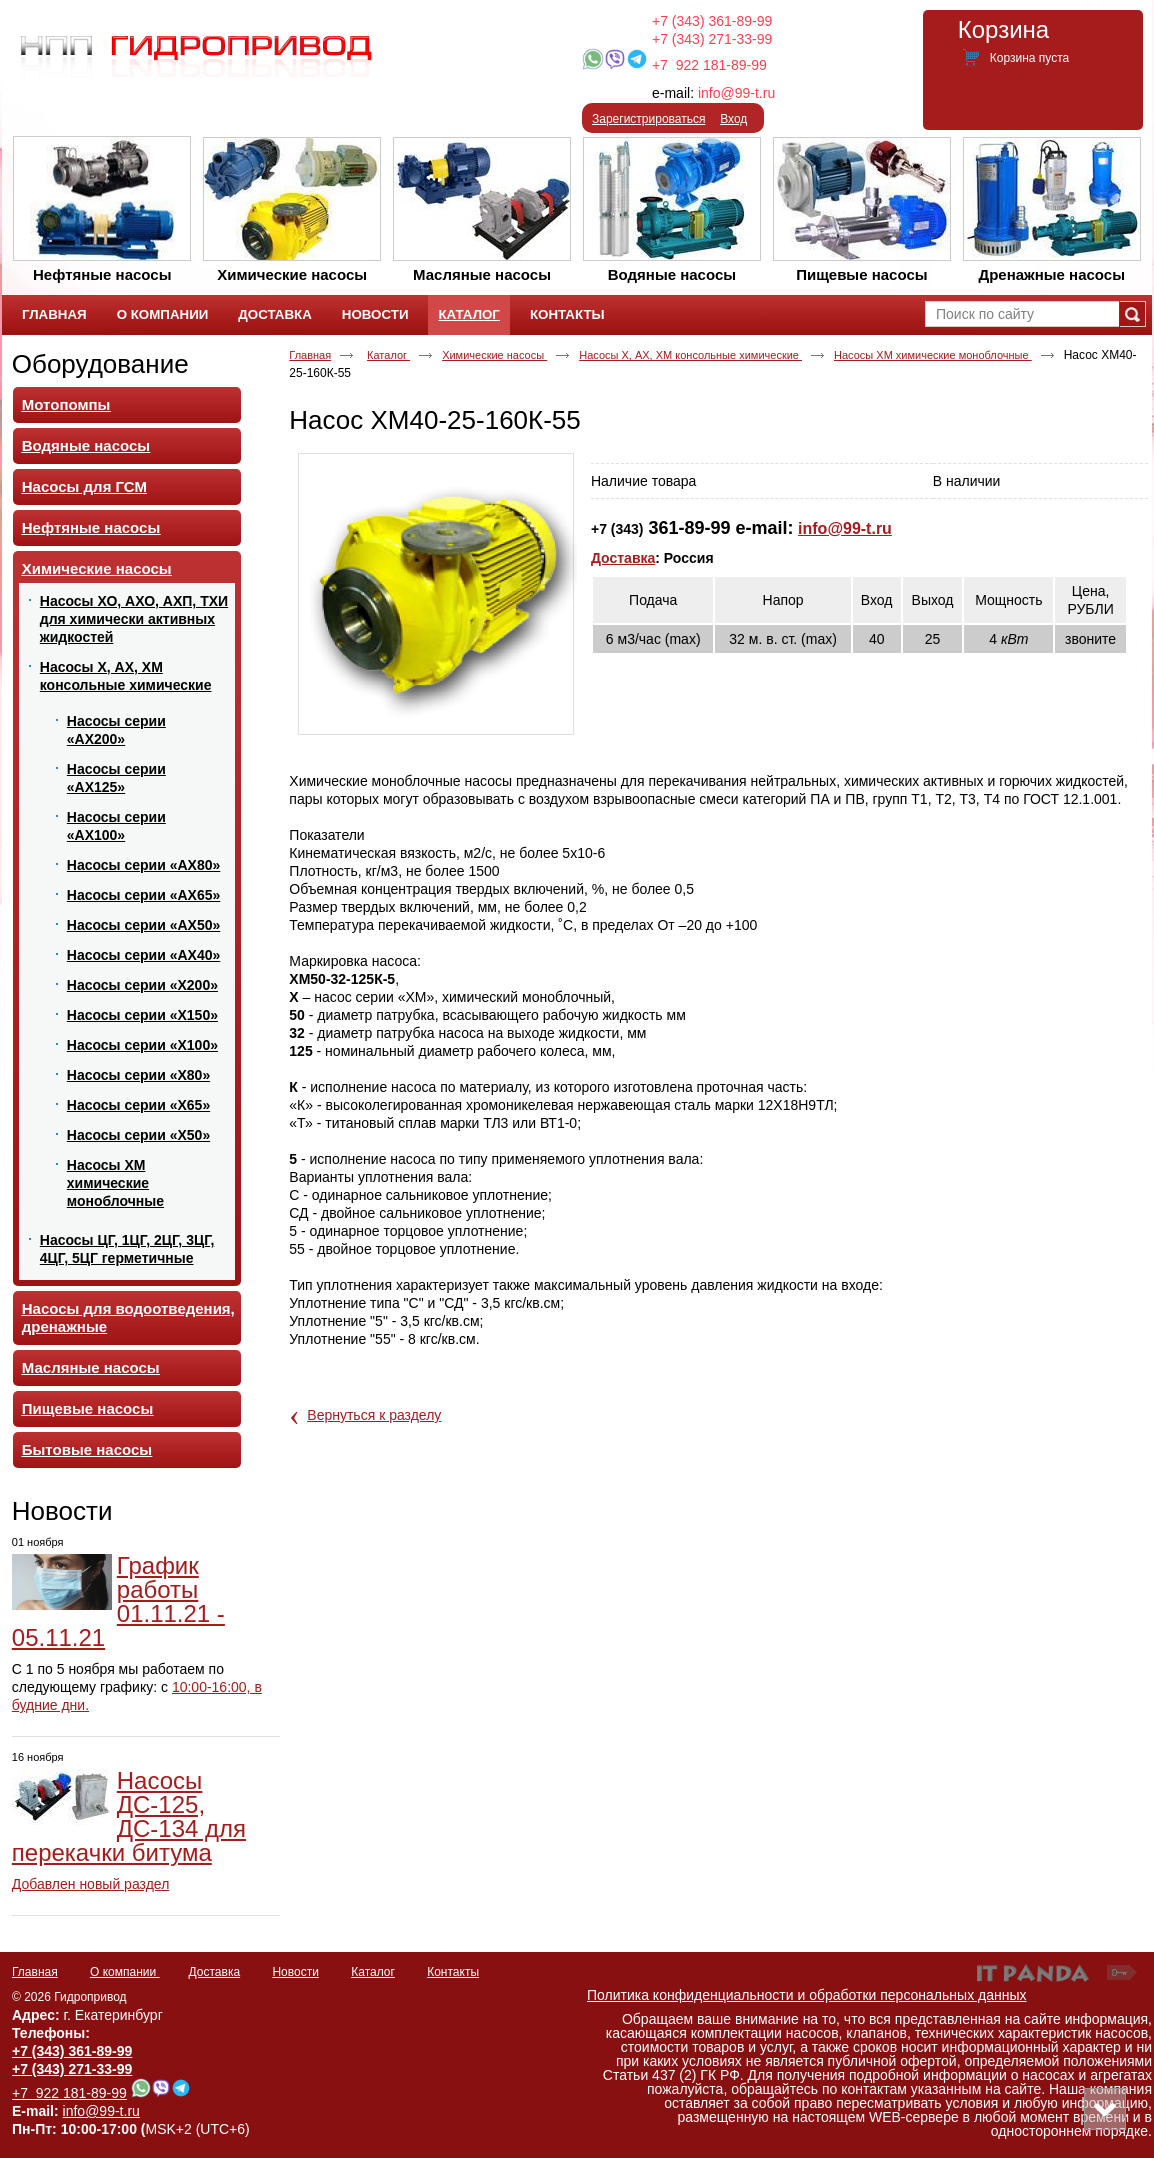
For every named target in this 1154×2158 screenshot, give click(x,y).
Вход (733, 119)
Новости (62, 1511)
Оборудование (100, 364)
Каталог (468, 314)
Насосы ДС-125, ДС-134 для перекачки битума (129, 1816)
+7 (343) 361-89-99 (712, 21)
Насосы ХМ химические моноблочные (933, 355)
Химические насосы (494, 355)
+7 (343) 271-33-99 (712, 39)
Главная (310, 355)
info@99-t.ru (736, 93)
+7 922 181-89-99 (709, 65)
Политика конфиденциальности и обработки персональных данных (807, 1995)
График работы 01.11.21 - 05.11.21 (118, 1601)
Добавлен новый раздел (91, 1884)
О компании (125, 1972)
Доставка (623, 558)
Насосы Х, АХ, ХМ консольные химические (690, 355)
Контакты (453, 1972)
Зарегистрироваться (648, 119)
